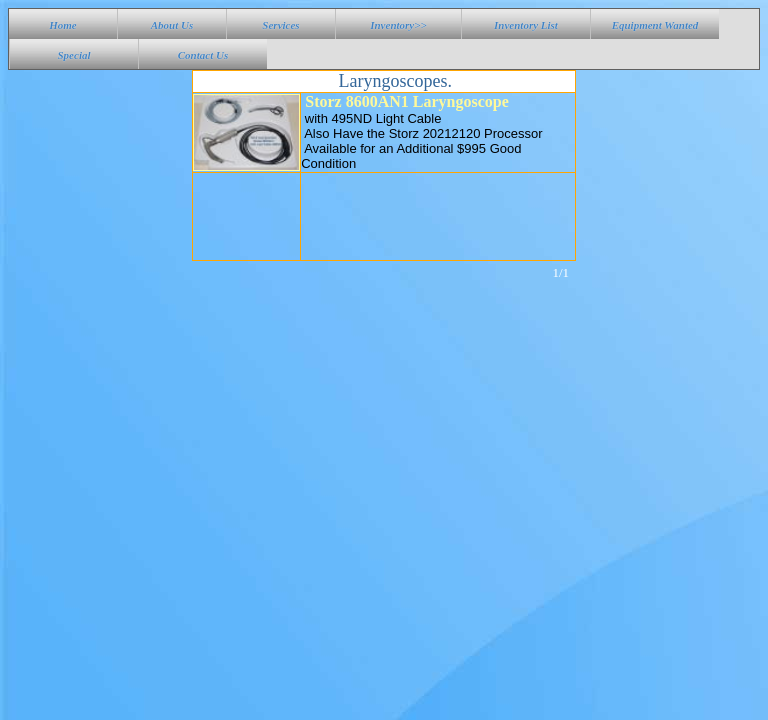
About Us (172, 25)
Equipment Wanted (655, 25)
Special (74, 55)
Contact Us (203, 55)
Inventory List (526, 25)
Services (280, 25)
